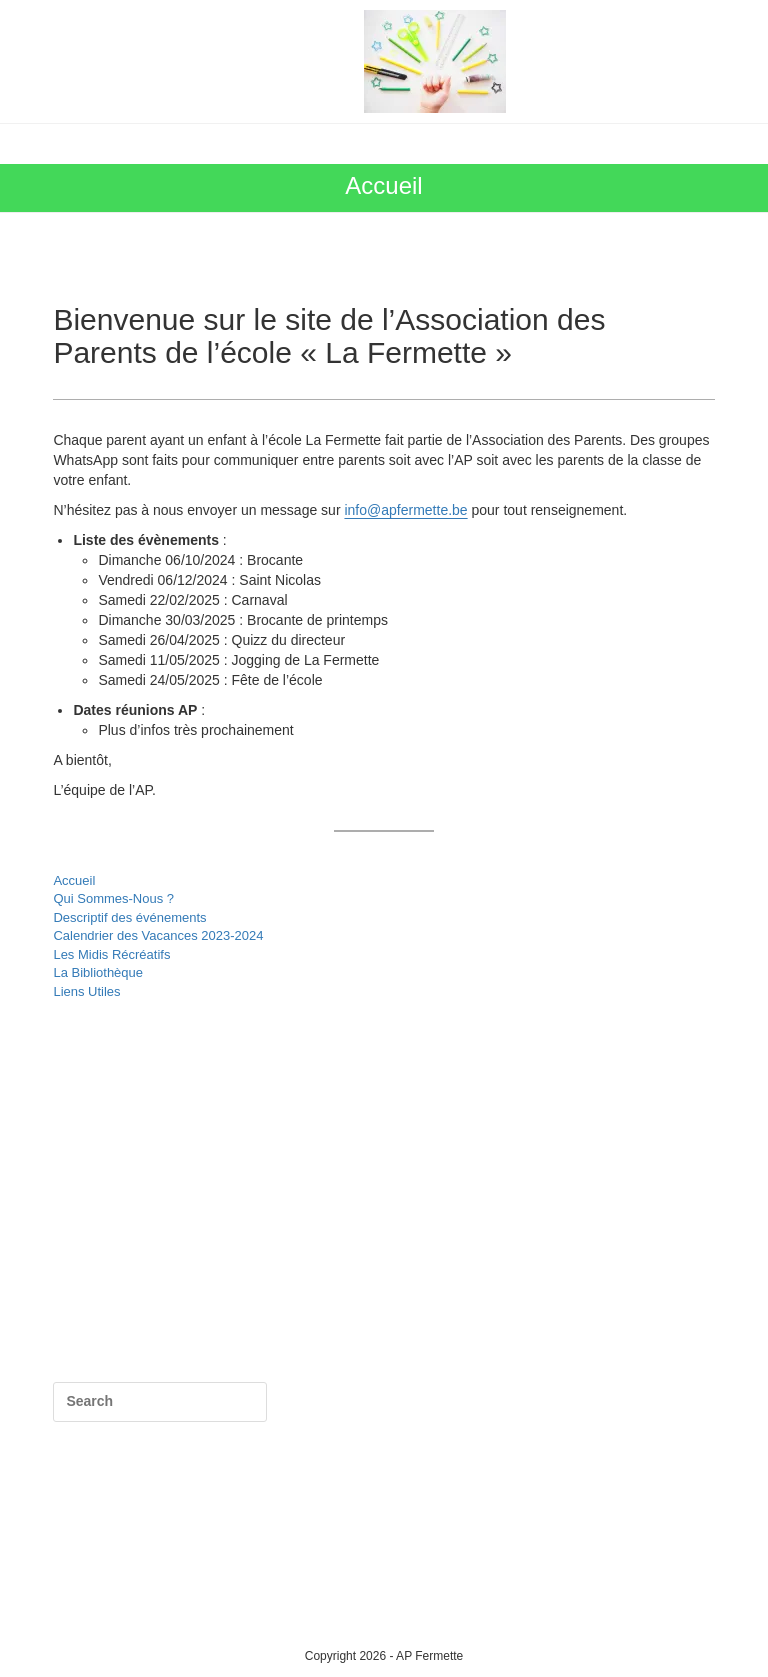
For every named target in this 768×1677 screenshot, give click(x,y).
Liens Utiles (86, 991)
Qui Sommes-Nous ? (113, 898)
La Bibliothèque (98, 972)
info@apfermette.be (405, 510)
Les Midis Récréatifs (111, 954)
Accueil (74, 880)
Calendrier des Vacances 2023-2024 (158, 935)
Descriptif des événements (129, 917)
